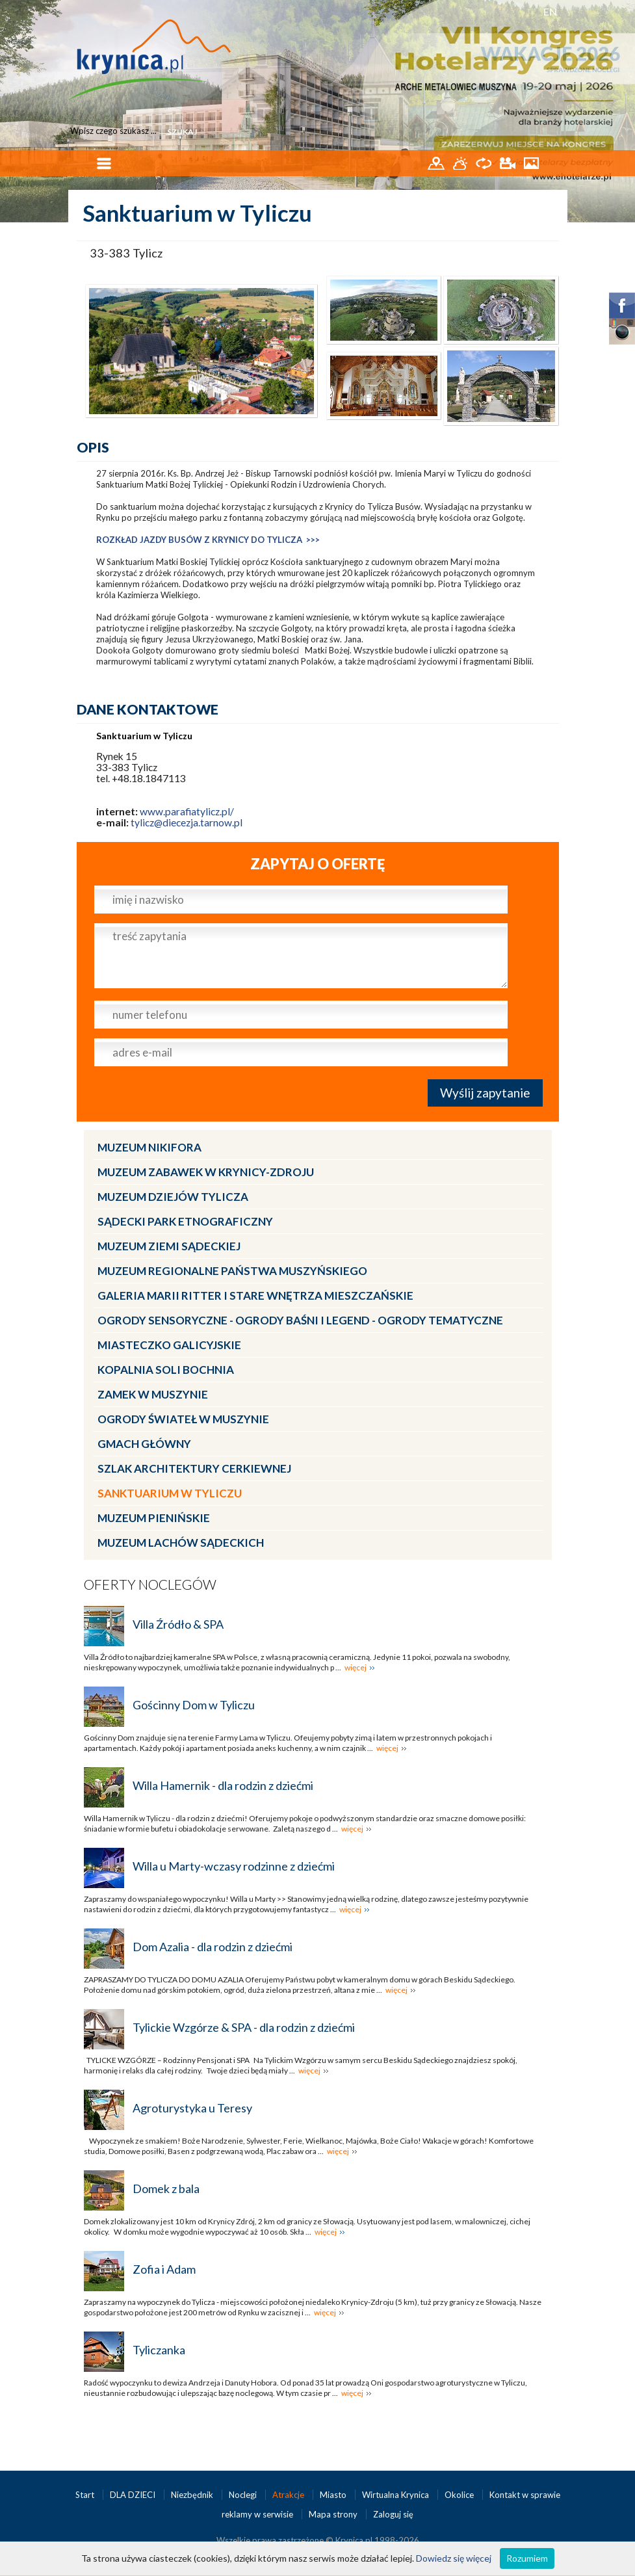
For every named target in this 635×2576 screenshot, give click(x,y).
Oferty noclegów (150, 1584)
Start (85, 2495)
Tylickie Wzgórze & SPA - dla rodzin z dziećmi (244, 2027)
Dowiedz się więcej (453, 2558)
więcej (355, 1667)
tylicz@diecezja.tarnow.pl (186, 822)
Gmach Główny (144, 1444)
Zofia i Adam (164, 2269)
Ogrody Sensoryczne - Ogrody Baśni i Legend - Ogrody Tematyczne (300, 1320)
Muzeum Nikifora (149, 1147)
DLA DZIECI (133, 2495)
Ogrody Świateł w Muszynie (183, 1419)
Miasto (334, 2495)
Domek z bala (166, 2188)
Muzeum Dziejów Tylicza (172, 1196)
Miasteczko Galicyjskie (169, 1345)
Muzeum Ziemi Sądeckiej (168, 1246)
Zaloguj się (393, 2514)
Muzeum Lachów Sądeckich (180, 1542)
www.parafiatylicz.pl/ (187, 811)
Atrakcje (289, 2495)
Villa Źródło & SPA (178, 1624)
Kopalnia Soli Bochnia (165, 1369)
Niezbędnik (193, 2495)
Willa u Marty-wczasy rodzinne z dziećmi (234, 1866)
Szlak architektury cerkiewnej (194, 1468)
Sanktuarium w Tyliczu (169, 1493)
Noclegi (244, 2495)
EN (550, 11)
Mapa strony (333, 2514)
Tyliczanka (159, 2350)
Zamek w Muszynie (152, 1394)
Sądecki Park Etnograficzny (185, 1221)
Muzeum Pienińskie (153, 1518)
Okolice (460, 2495)
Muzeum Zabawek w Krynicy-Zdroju (205, 1172)
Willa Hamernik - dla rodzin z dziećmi (223, 1785)
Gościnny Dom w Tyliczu (194, 1705)
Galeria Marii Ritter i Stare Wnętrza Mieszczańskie (255, 1295)
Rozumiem (527, 2558)
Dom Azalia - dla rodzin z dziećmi (212, 1946)
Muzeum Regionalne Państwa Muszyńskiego (232, 1271)
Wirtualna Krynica (396, 2495)
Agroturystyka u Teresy (192, 2108)
